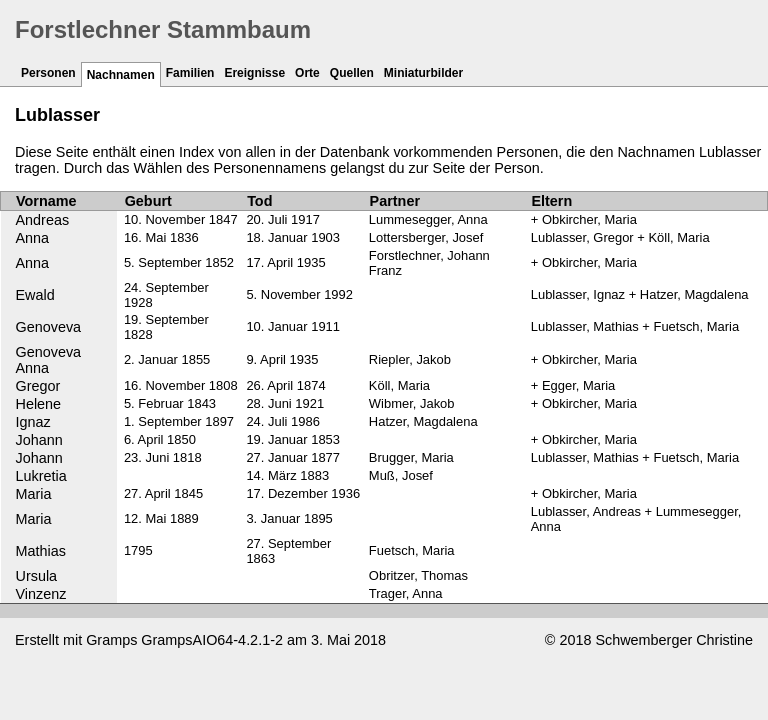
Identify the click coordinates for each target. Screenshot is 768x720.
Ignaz (33, 422)
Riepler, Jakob (410, 359)
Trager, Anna (406, 593)
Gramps (111, 640)
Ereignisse (254, 73)
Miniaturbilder (423, 73)
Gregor (38, 386)
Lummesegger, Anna (428, 219)
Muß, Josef (401, 475)
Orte (307, 73)
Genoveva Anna (49, 360)
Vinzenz (41, 594)
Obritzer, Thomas (418, 575)
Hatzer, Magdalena (423, 421)
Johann (39, 440)
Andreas (43, 220)
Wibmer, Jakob (412, 403)
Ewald (35, 295)
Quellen (352, 73)
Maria (34, 494)
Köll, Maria (399, 385)
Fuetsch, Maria (412, 550)
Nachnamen (121, 75)
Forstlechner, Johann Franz (429, 263)
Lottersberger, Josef (426, 237)
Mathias (41, 551)
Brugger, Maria (411, 457)
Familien (190, 73)
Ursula (37, 576)
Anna (33, 238)
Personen (48, 73)
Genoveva (49, 327)
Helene (39, 404)
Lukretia (41, 476)
